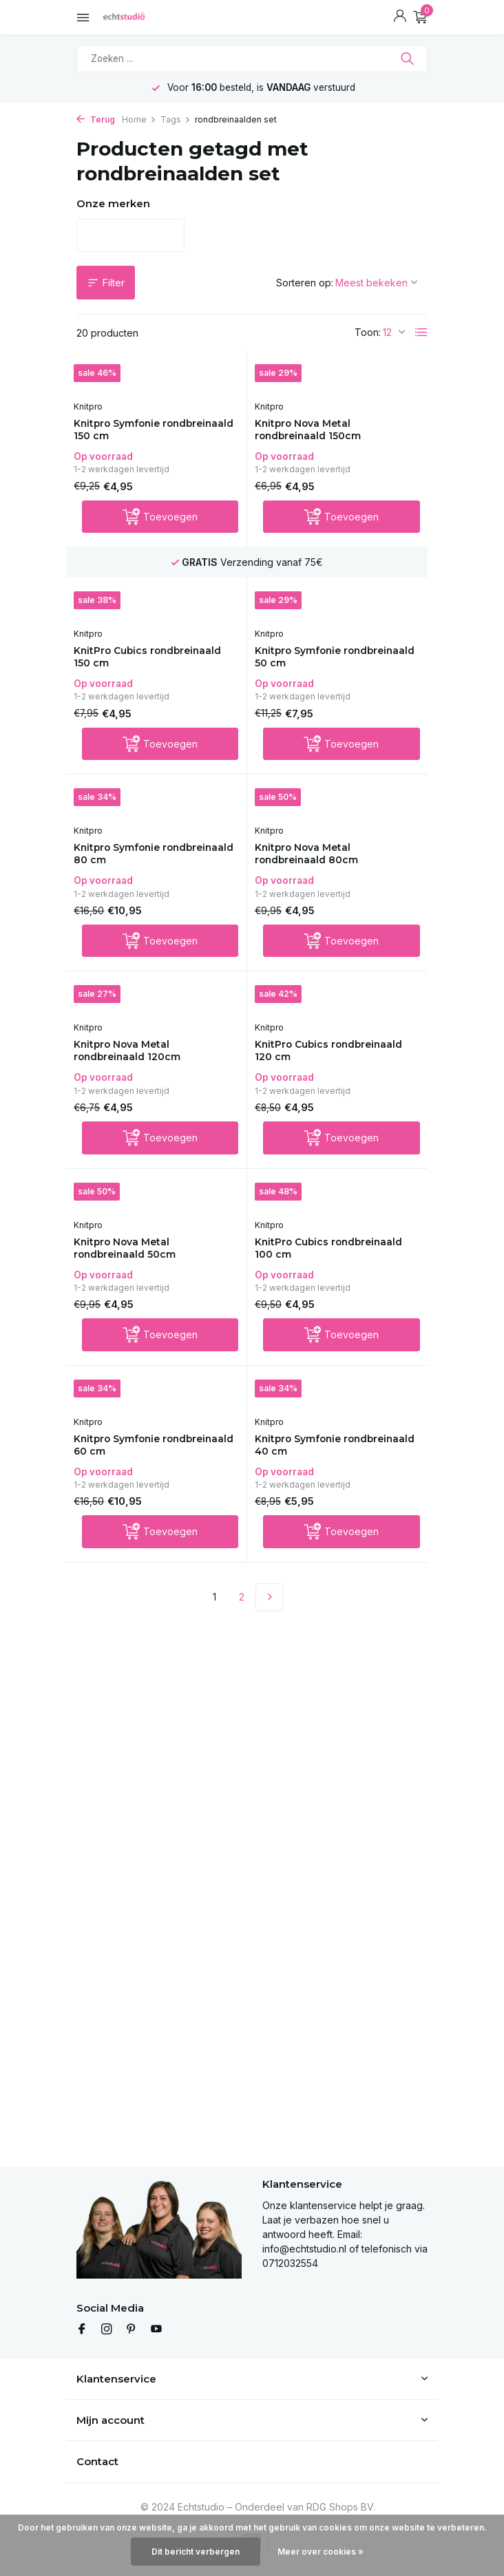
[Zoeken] (252, 58)
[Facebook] (81, 2329)
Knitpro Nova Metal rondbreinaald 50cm (134, 1265)
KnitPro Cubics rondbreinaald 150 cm (138, 662)
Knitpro (94, 406)
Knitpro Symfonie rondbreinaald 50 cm (316, 662)
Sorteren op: (304, 282)
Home (139, 119)
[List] (421, 332)
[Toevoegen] (160, 520)
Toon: (368, 332)
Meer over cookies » (320, 2551)
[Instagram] (106, 2329)
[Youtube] (156, 2329)
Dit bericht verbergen (195, 2551)
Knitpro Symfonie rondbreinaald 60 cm (136, 1466)
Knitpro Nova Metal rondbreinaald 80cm (316, 863)
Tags (175, 119)
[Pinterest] (131, 2329)
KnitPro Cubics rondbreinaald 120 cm (319, 1064)
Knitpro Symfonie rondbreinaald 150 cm (138, 431)
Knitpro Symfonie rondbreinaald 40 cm (318, 1466)
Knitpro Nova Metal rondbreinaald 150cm (317, 431)
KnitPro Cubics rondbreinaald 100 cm (320, 1265)
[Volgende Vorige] (269, 1621)
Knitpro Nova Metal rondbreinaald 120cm (137, 1064)
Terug (95, 119)
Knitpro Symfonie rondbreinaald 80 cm (136, 863)
